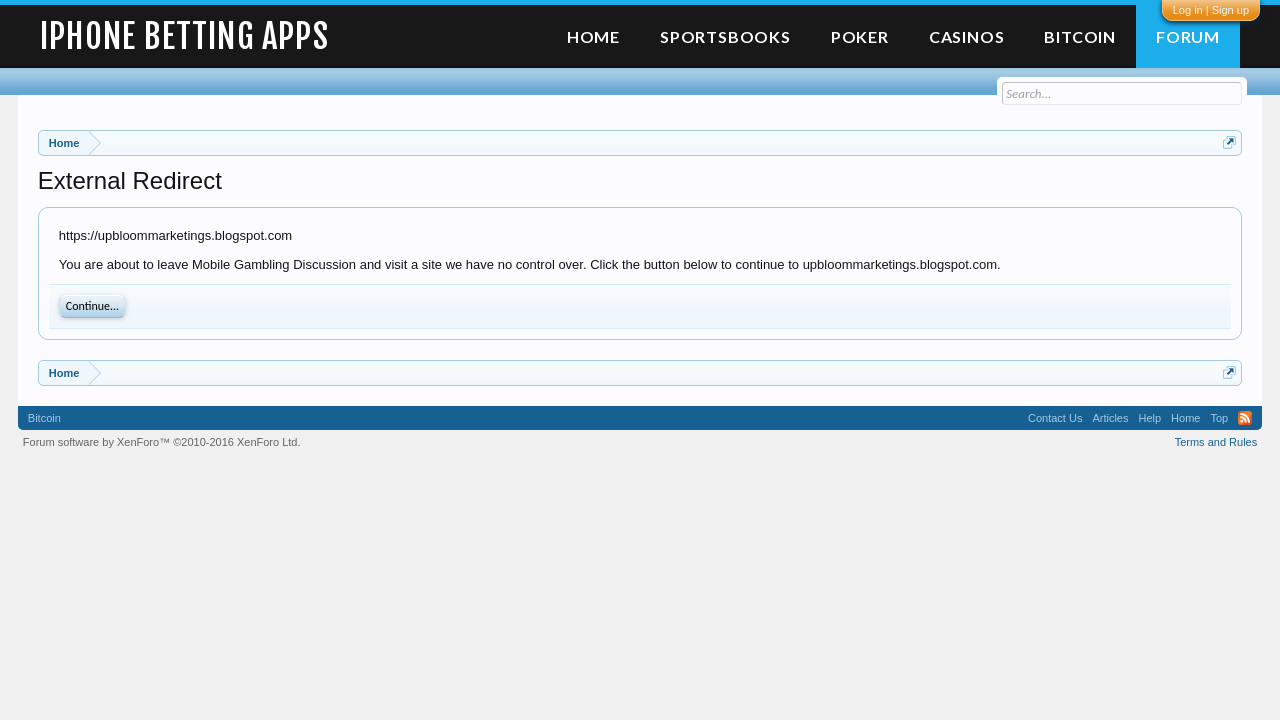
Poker (860, 36)
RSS (1245, 418)
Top (1219, 418)
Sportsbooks (725, 36)
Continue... (92, 306)
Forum (1188, 36)
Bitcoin (1080, 36)
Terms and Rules (1216, 442)
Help (1149, 418)
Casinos (967, 36)
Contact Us (1055, 418)
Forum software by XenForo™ (162, 442)
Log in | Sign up (1211, 10)
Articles (1110, 418)
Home (593, 36)
